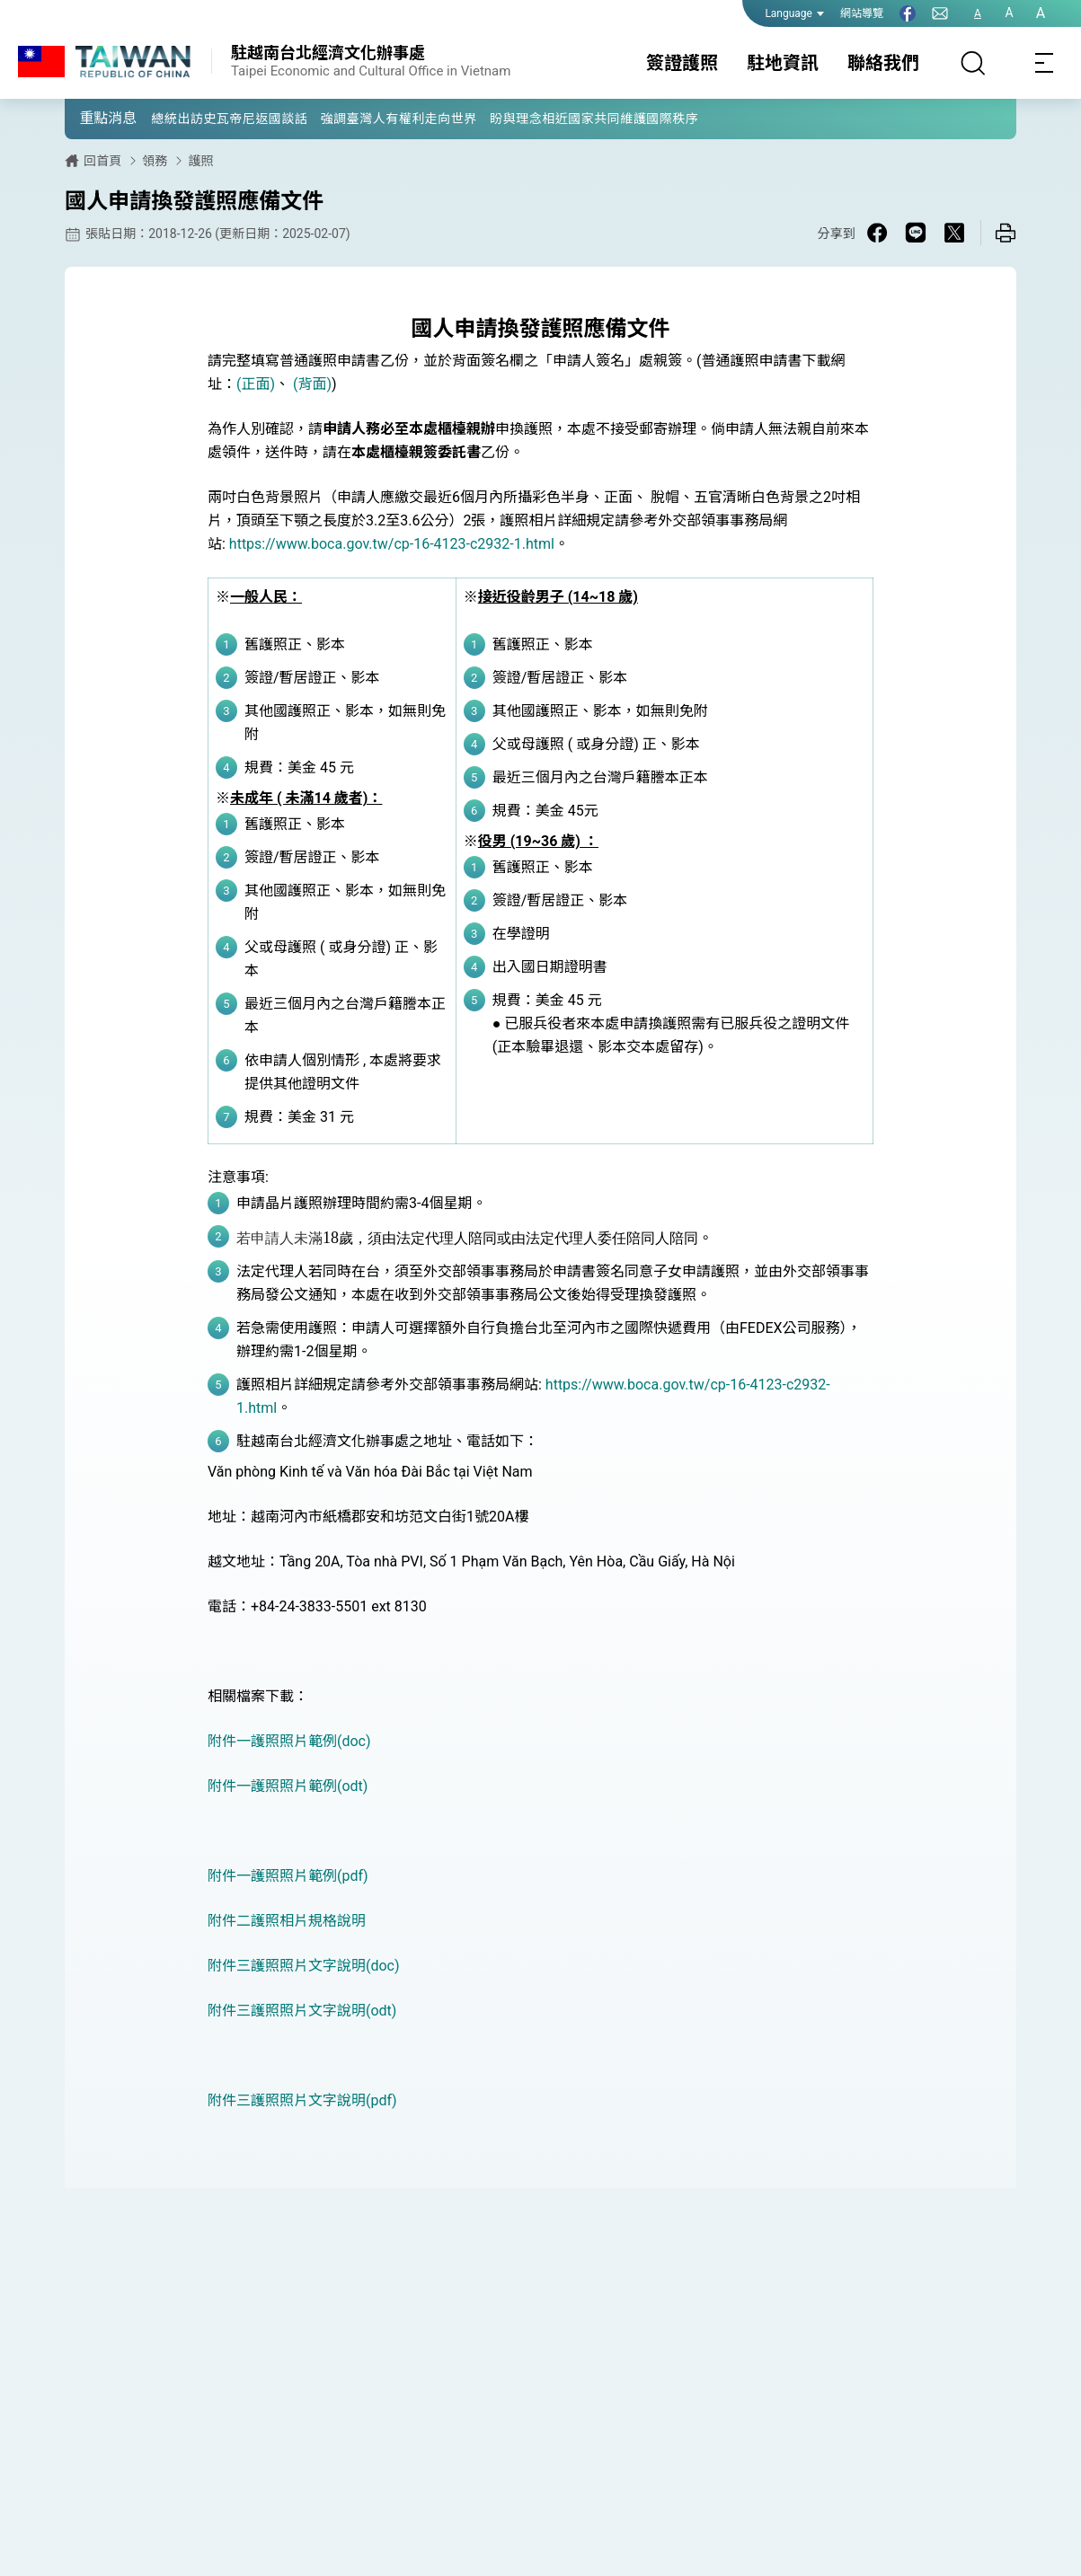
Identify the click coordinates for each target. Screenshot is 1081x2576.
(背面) (312, 384)
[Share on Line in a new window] (915, 232)
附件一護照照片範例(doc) (289, 1741)
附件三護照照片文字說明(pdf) (302, 2100)
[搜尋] (973, 63)
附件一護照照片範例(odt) (288, 1786)
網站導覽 (861, 13)
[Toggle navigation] (1045, 63)
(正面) (255, 384)
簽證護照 (682, 63)
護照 (200, 161)
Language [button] (794, 13)
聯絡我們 (883, 63)
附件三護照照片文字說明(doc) (304, 1965)
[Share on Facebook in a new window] (877, 232)
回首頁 (102, 161)
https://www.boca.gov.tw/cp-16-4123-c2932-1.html (391, 543)
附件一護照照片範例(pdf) (288, 1875)
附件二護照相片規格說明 (287, 1920)
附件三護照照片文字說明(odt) (302, 2010)
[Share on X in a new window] (954, 232)
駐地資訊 (783, 63)
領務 (154, 161)
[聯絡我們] (940, 13)
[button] (92, 118)
